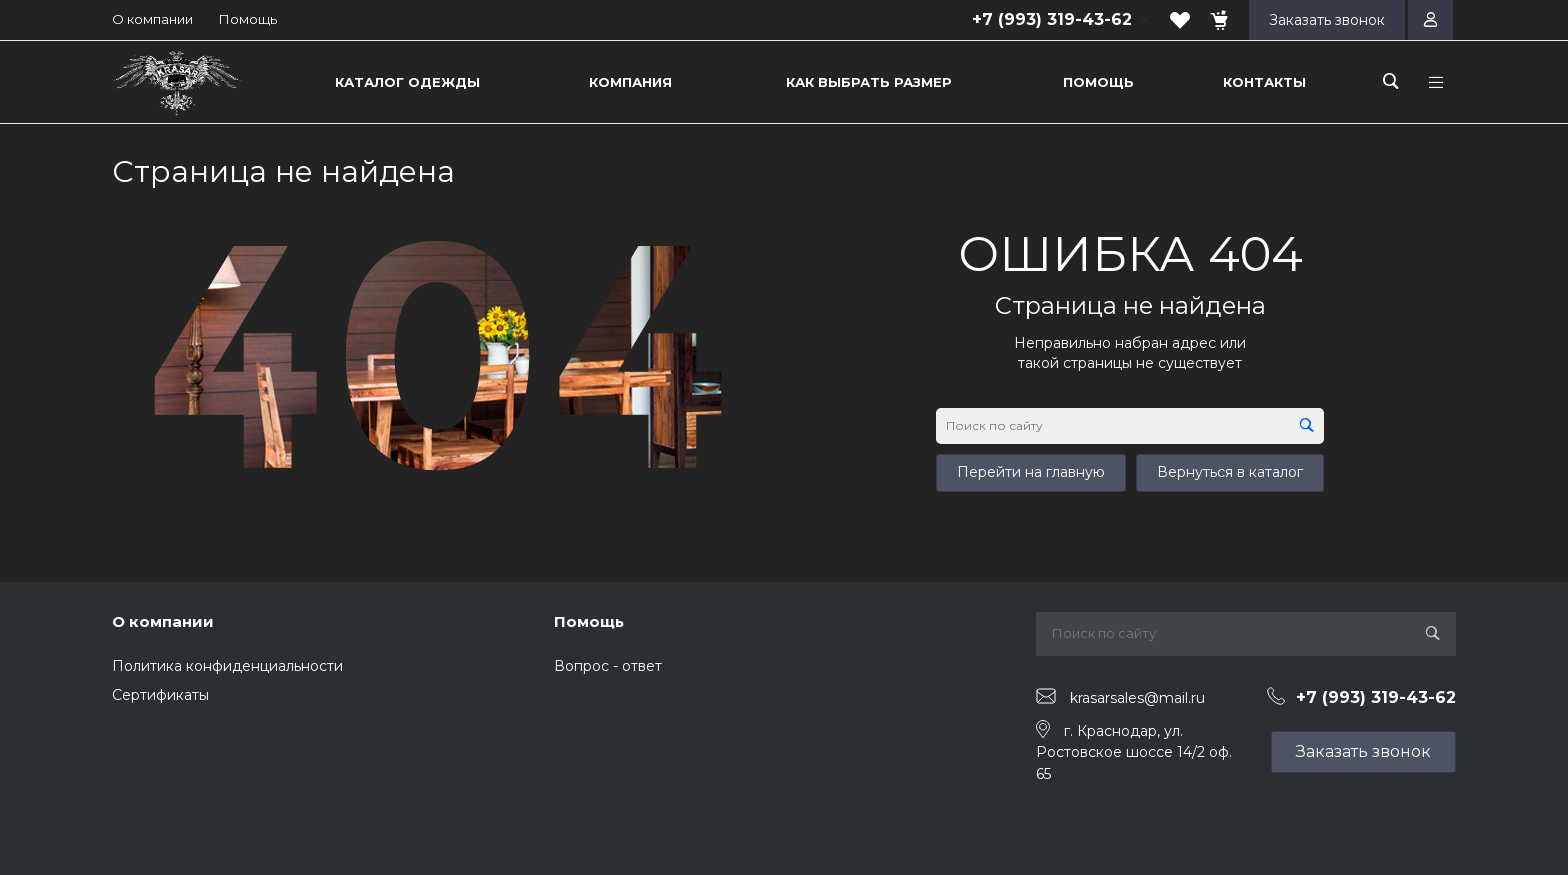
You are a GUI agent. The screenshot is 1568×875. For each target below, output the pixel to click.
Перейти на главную (1031, 472)
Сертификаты (160, 695)
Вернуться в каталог (1230, 472)
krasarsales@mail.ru (1137, 697)
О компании (152, 19)
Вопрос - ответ (608, 666)
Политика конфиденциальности (227, 666)
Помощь (248, 19)
